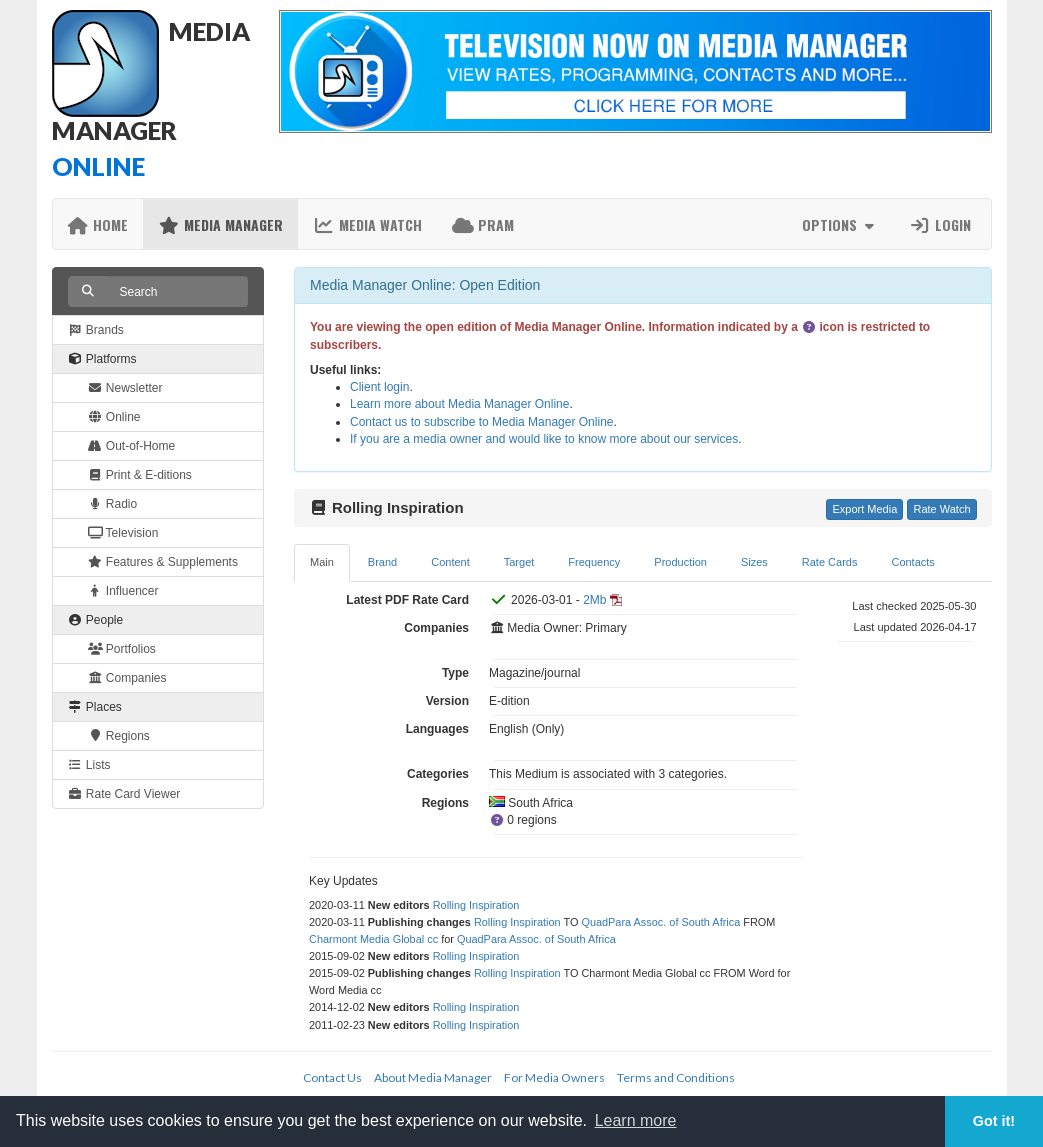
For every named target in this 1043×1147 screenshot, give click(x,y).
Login (940, 224)
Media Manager (220, 224)
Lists (89, 765)
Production (680, 562)
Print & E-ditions (140, 475)
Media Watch (367, 224)
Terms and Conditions (676, 1077)
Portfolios (122, 649)
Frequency (594, 562)
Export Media (864, 509)
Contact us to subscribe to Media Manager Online (481, 422)
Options (840, 224)
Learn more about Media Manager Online (459, 404)
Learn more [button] (636, 1120)
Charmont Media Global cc (373, 939)
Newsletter (125, 388)
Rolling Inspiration (476, 905)
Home (98, 224)
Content (450, 562)
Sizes (754, 562)
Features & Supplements (163, 562)
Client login (379, 387)
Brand (382, 562)
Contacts (912, 562)
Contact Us (332, 1077)
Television (123, 533)
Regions (119, 736)
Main (322, 562)
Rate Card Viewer (124, 794)
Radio (113, 504)
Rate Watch (941, 509)
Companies (127, 678)
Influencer (123, 591)
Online (114, 417)
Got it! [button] (994, 1121)
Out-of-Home (132, 446)
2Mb (594, 600)
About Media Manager (433, 1077)
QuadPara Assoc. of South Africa (660, 922)
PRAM (483, 224)
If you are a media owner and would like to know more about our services (544, 439)
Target (519, 562)
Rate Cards (830, 562)
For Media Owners (554, 1077)
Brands (96, 330)
